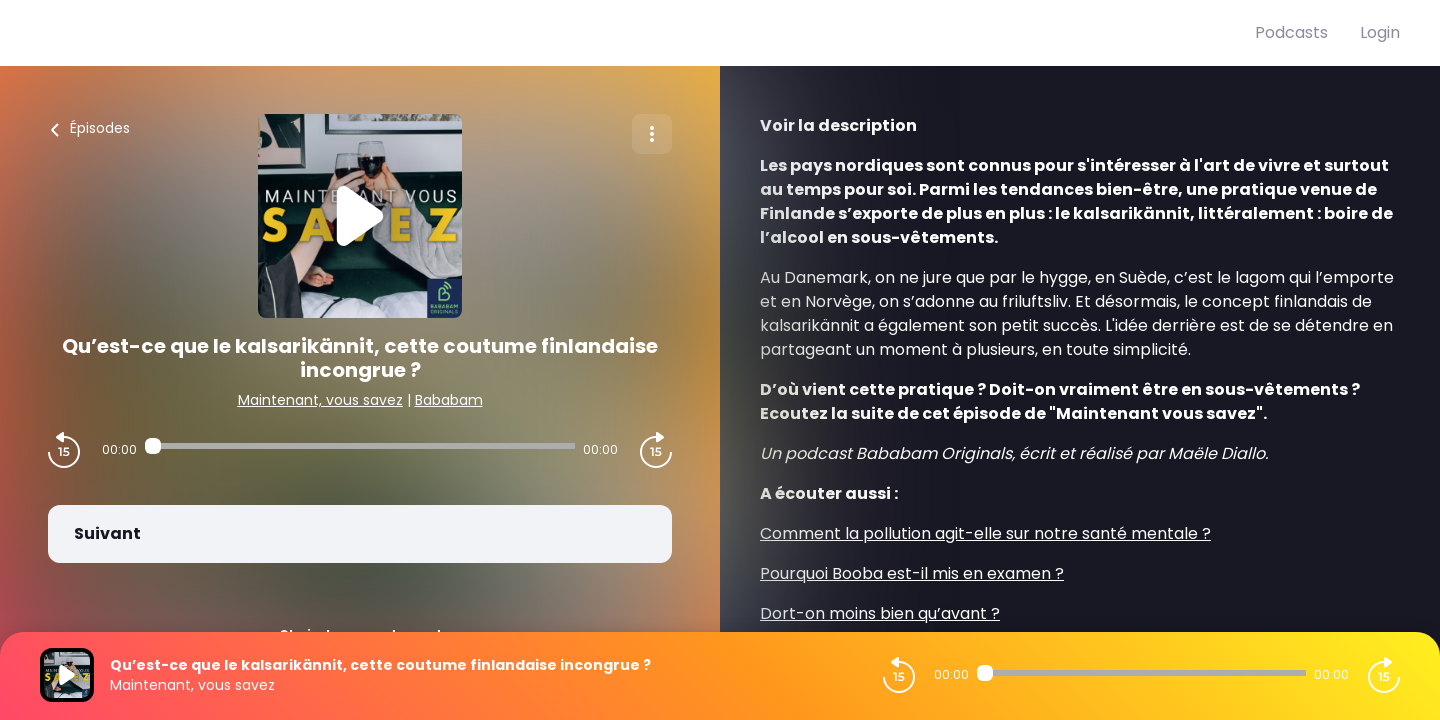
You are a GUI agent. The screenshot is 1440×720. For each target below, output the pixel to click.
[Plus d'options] (652, 134)
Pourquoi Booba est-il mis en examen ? (912, 573)
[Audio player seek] (359, 446)
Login (1380, 32)
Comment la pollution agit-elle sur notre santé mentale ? (985, 533)
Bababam (449, 400)
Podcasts (1291, 32)
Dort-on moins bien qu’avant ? (880, 613)
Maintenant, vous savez (320, 400)
